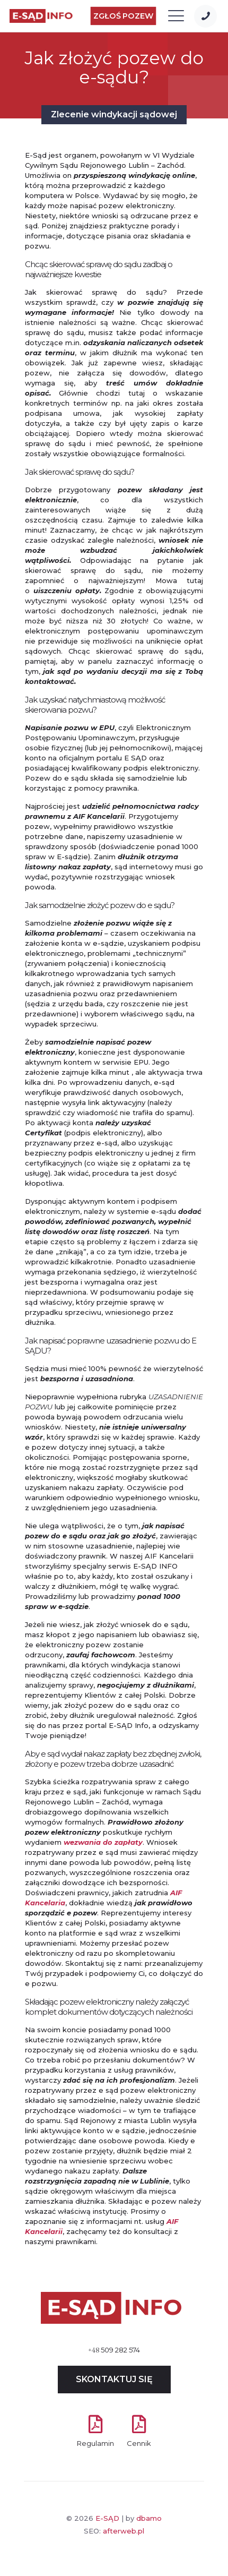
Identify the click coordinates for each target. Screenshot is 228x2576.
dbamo (149, 2518)
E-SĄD (107, 2518)
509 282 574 (114, 2350)
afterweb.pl (123, 2531)
